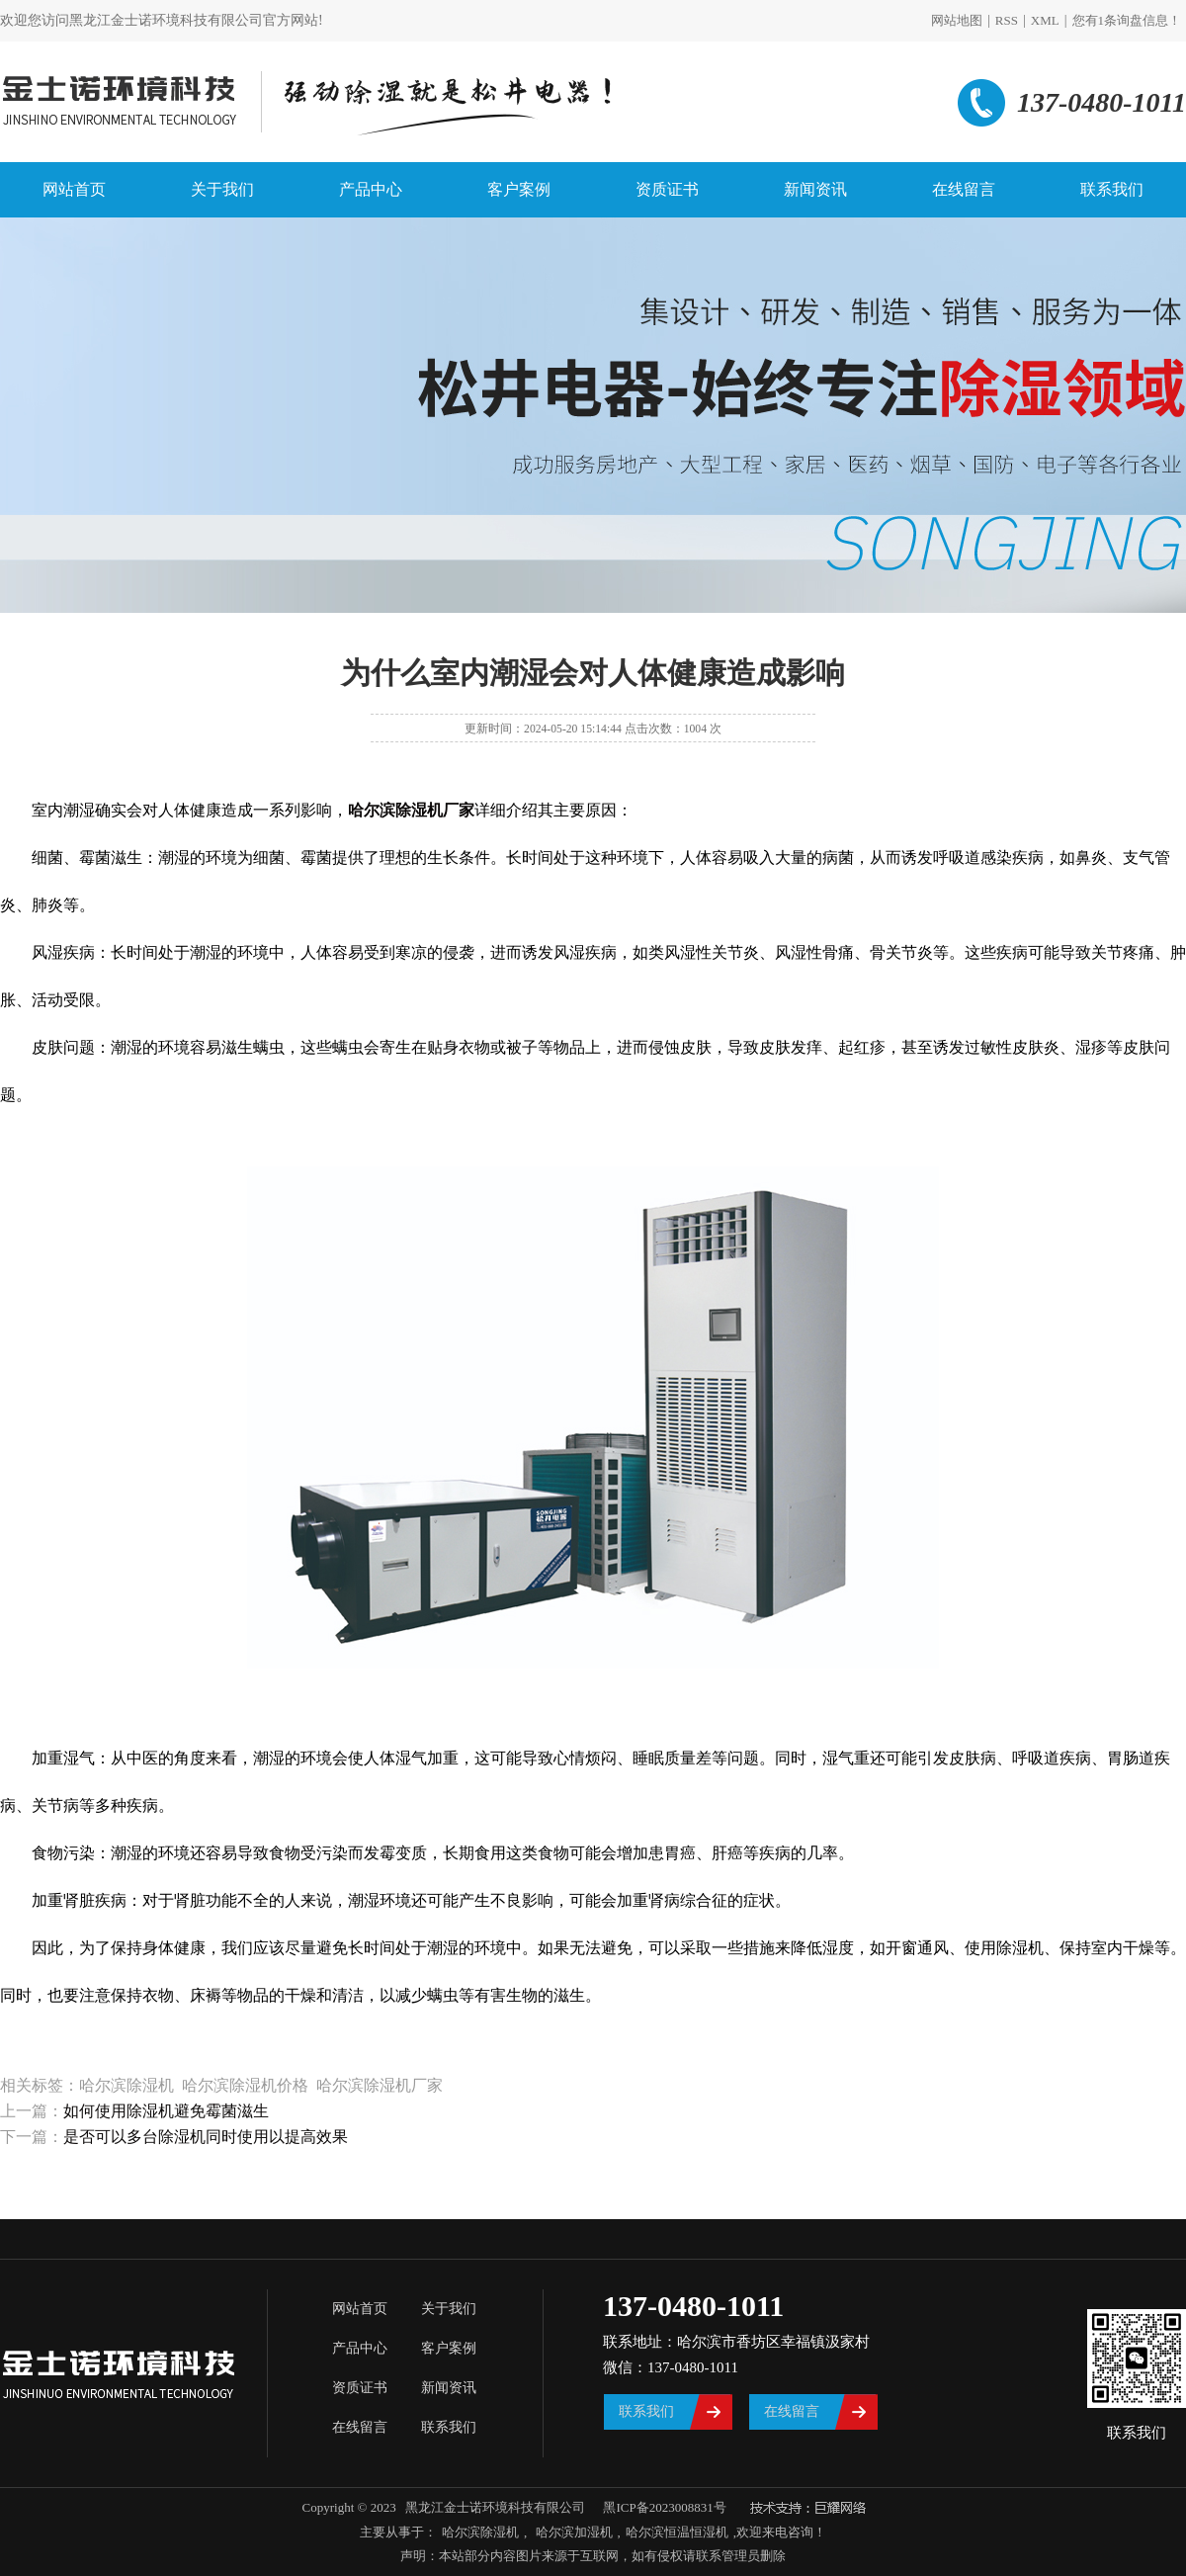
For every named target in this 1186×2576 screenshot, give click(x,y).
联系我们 (1112, 189)
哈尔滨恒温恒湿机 (677, 2532)
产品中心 (370, 189)
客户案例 (519, 189)
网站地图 (956, 20)
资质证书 (667, 189)
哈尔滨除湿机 (480, 2532)
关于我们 (222, 189)
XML (1045, 20)
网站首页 (74, 189)
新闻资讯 (815, 189)
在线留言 (963, 189)
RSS (1006, 20)
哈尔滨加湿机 (572, 2532)
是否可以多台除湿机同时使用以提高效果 (205, 2136)
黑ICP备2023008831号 (664, 2507)
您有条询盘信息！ (1127, 20)
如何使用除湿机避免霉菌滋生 (166, 2111)
